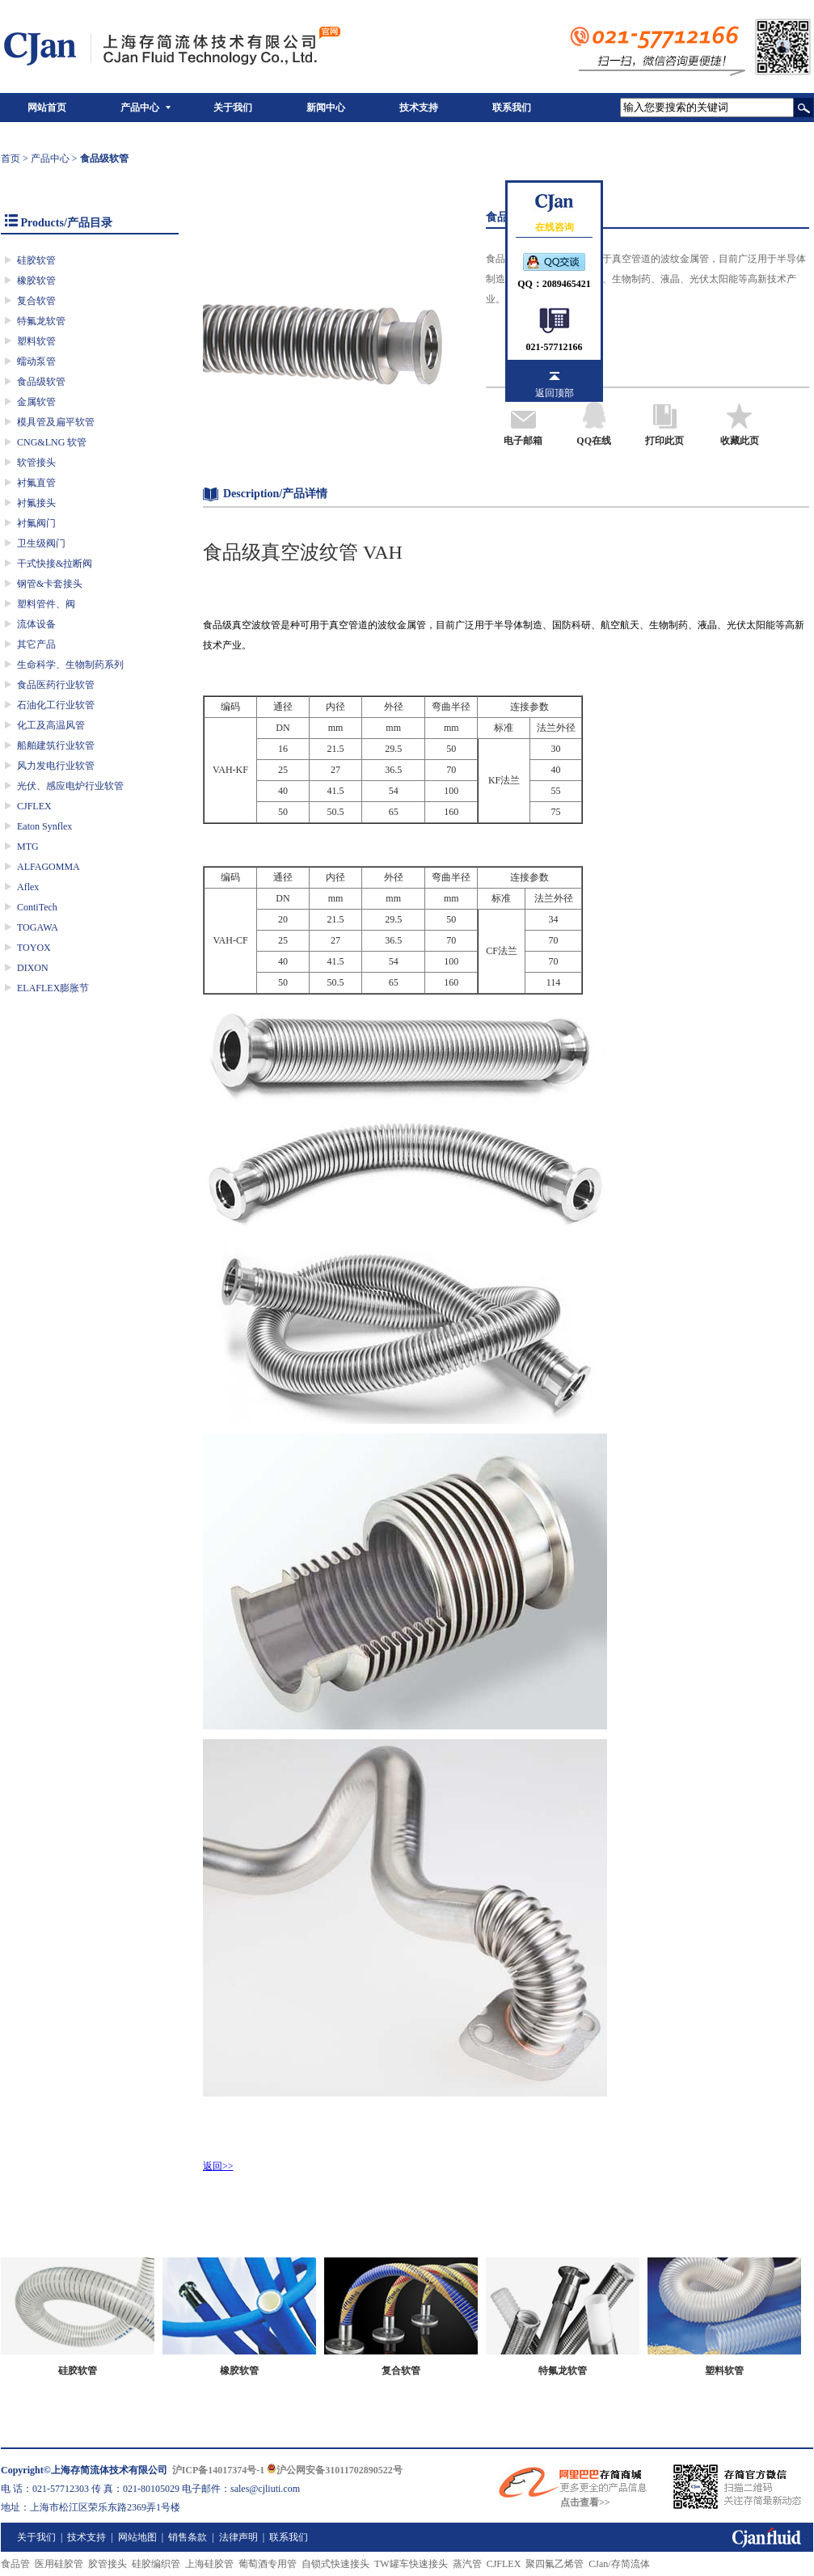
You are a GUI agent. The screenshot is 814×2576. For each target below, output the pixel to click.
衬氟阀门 (36, 523)
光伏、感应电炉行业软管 (70, 786)
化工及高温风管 (51, 725)
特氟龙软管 (41, 321)
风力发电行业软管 (56, 765)
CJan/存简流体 (618, 2564)
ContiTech (37, 907)
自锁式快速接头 (335, 2564)
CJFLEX (34, 806)
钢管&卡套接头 (49, 583)
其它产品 (36, 644)
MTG (28, 846)
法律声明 (238, 2537)
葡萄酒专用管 (267, 2564)
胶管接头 (107, 2564)
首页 (10, 158)
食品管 (15, 2564)
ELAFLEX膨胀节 (53, 988)
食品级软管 (41, 381)
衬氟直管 (36, 482)
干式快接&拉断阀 (54, 563)
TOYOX (34, 947)
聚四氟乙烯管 (554, 2564)
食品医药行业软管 (56, 684)
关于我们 (232, 107)
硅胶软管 (36, 260)
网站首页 (46, 107)
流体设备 (36, 624)
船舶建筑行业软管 (56, 745)
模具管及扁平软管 (56, 422)
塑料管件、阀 (46, 604)
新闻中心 (325, 107)
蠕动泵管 (36, 361)
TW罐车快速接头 (411, 2564)
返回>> (218, 2166)
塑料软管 (36, 341)
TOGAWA (37, 927)
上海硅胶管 (209, 2564)
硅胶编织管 (156, 2564)
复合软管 (36, 300)
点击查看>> (585, 2502)
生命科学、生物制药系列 (70, 664)
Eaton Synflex (44, 826)
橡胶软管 (36, 280)
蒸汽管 (467, 2564)
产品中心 (139, 107)
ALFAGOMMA (48, 866)
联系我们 (511, 107)
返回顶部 (554, 393)
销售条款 (187, 2537)
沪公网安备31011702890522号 (334, 2470)
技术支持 (418, 107)
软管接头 (36, 462)
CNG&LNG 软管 (51, 442)
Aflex (28, 887)
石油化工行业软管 (56, 705)
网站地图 (137, 2537)
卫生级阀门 (41, 543)
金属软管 (36, 402)
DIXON (33, 967)
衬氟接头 (36, 503)
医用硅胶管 (59, 2564)
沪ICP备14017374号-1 (218, 2470)
